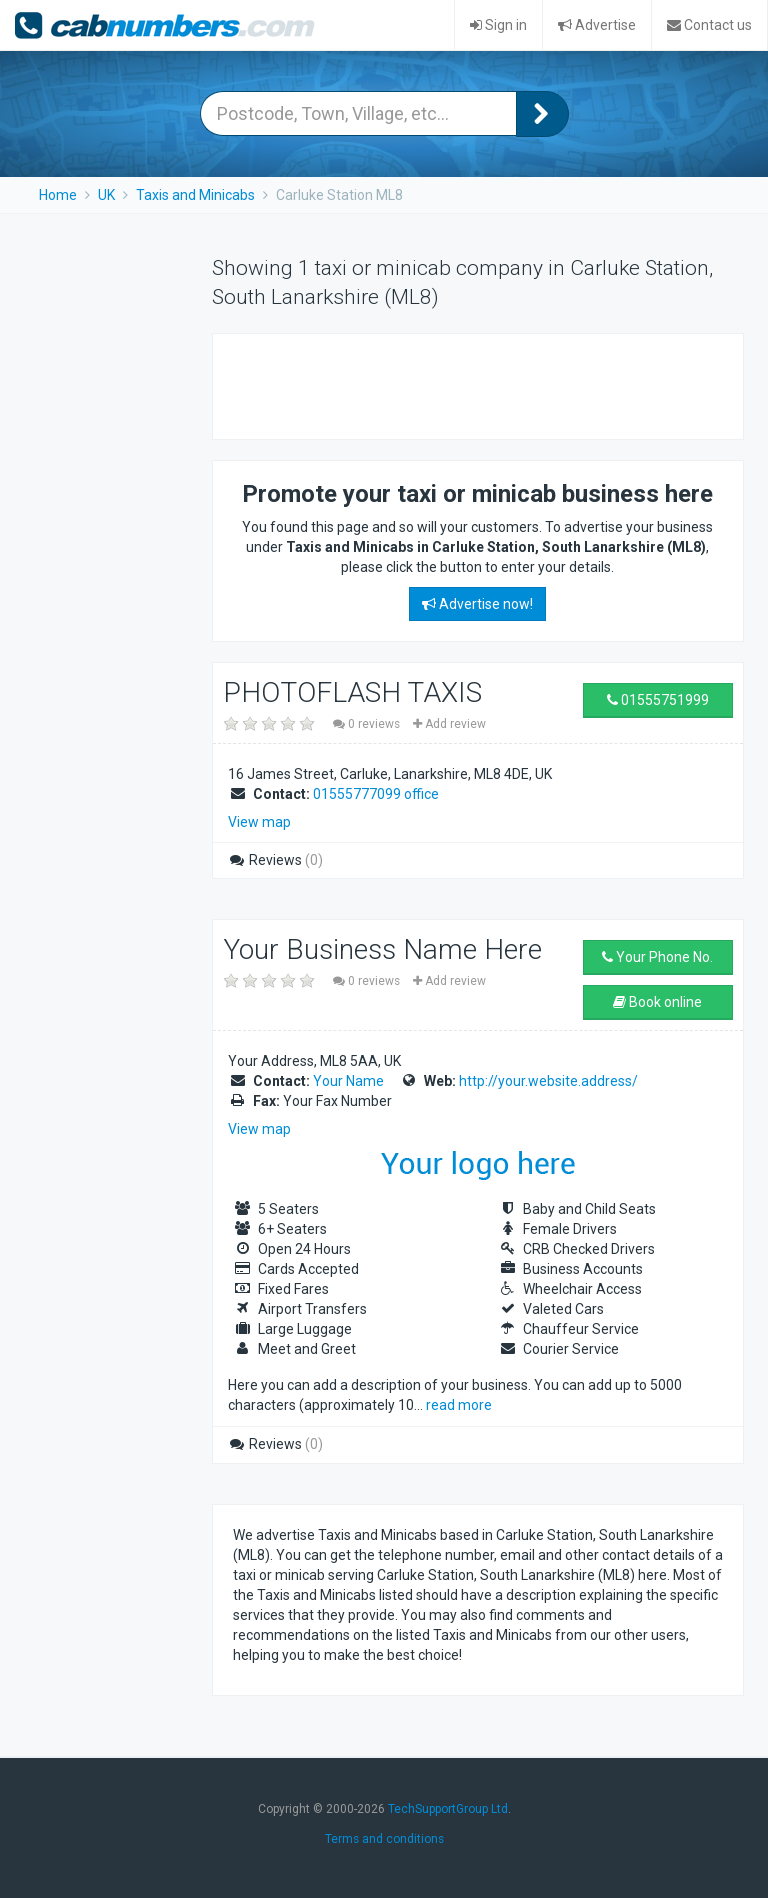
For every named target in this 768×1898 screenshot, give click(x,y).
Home (58, 195)
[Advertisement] (467, 384)
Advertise (597, 25)
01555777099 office (376, 794)
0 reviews (368, 724)
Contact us (709, 25)
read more (459, 1405)
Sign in (498, 25)
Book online (657, 1002)
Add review (449, 724)
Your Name (348, 1081)
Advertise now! (477, 604)
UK (106, 195)
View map (259, 822)
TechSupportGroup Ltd (448, 1809)
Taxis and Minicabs (195, 195)
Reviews (275, 860)
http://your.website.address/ (548, 1081)
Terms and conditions (384, 1839)
